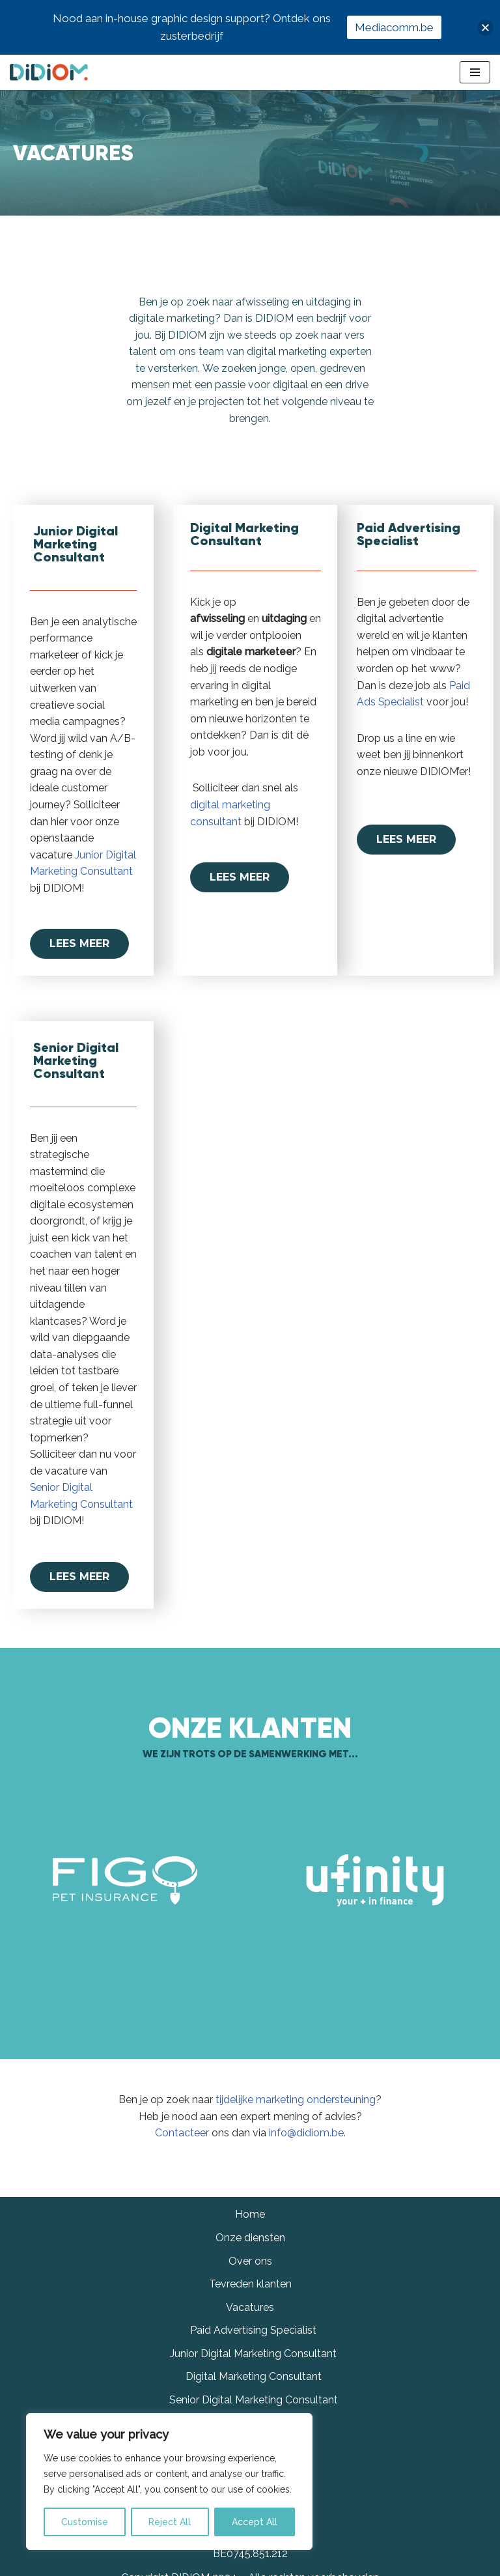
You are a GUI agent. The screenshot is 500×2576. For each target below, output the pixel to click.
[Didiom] (49, 72)
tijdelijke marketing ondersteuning (295, 2101)
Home (250, 2254)
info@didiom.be (306, 2134)
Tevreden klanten (250, 2323)
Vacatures (250, 2346)
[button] (485, 28)
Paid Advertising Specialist (253, 2370)
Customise (84, 2522)
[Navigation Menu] (475, 72)
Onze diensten (250, 2277)
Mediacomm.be (394, 27)
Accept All (254, 2522)
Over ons (250, 2300)
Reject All (169, 2522)
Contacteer (182, 2134)
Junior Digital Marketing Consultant (253, 2392)
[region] (169, 2481)
